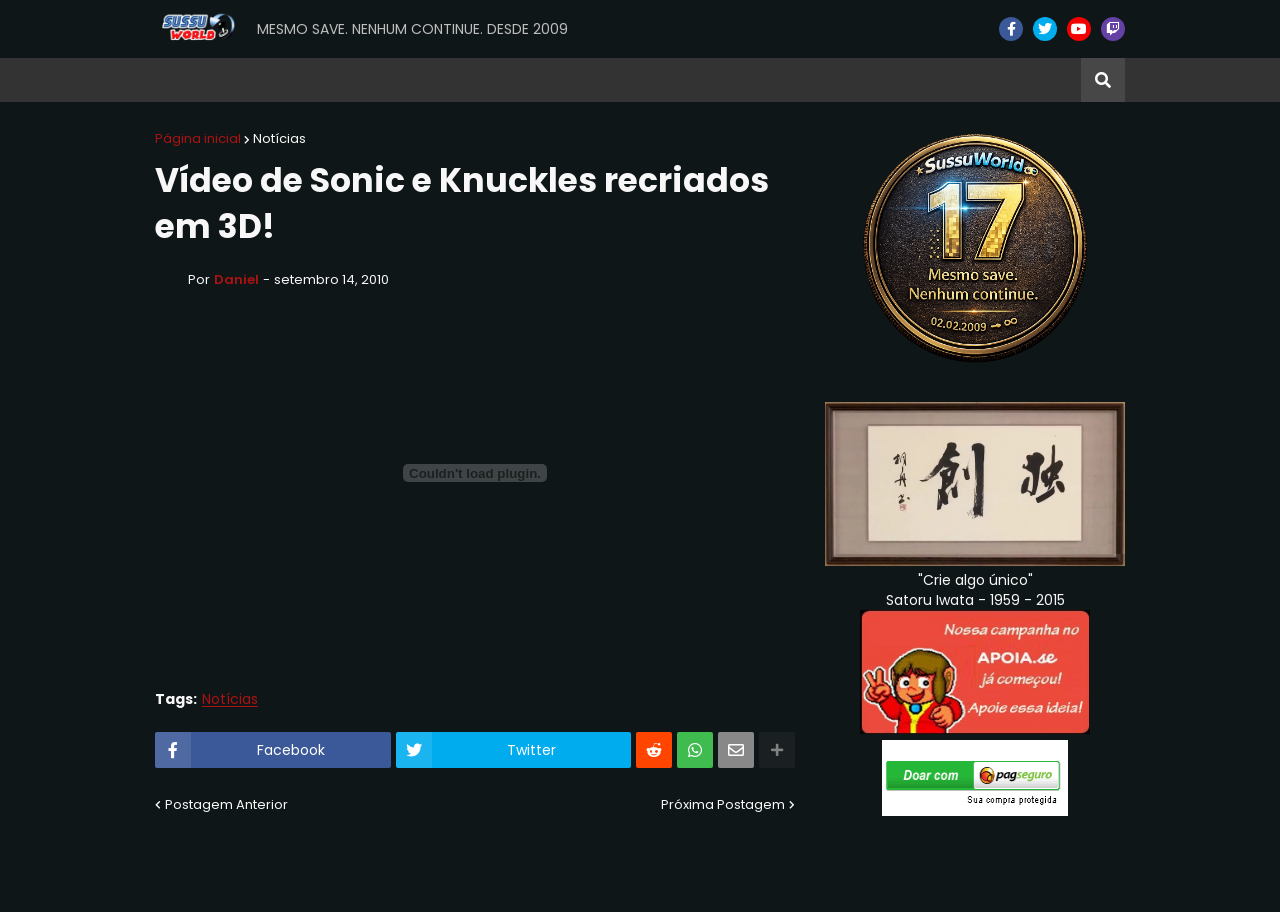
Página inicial (198, 138)
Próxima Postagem (723, 804)
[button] (1103, 80)
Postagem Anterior (226, 804)
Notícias (279, 138)
